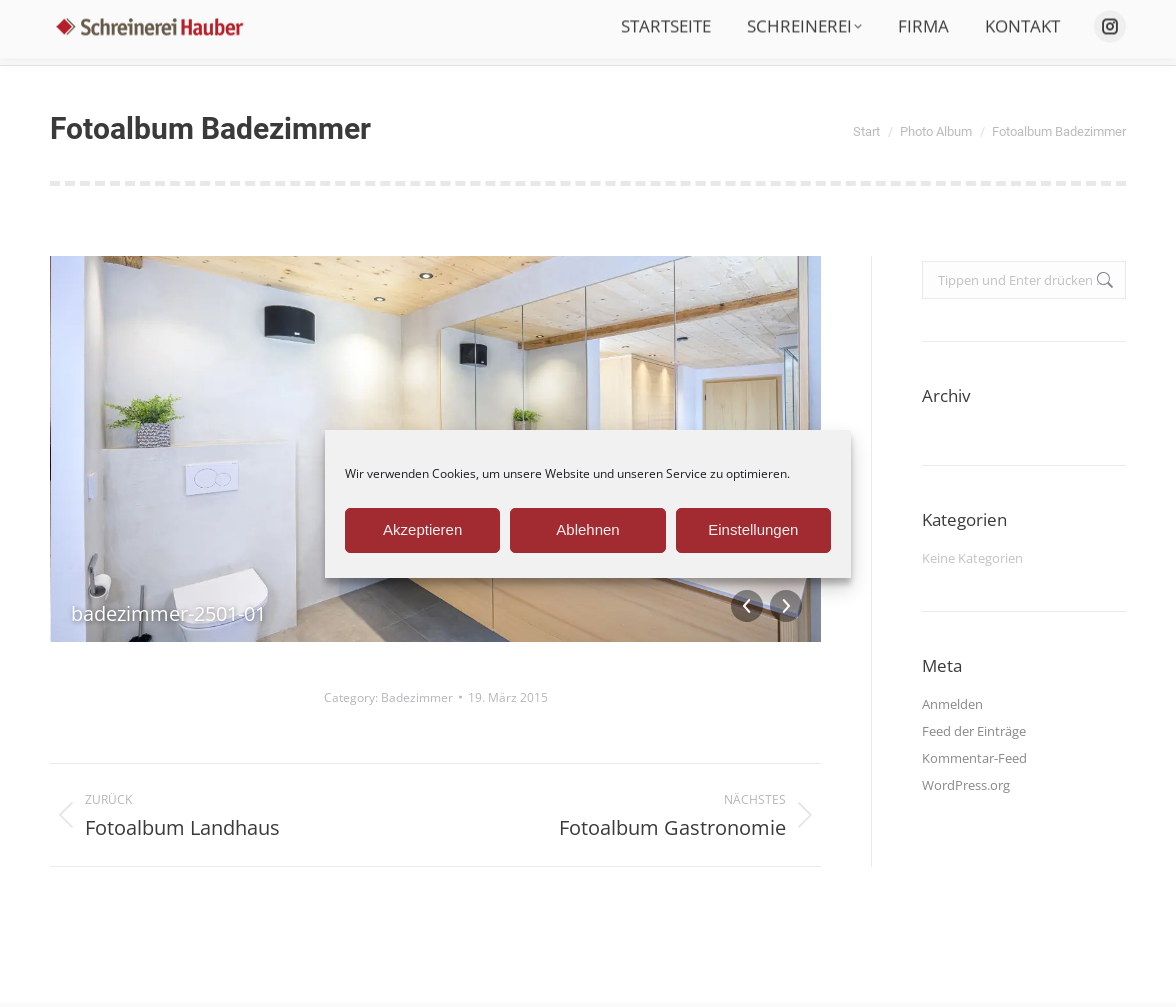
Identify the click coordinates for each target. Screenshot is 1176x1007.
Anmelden (952, 704)
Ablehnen (587, 529)
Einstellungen (753, 529)
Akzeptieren (422, 529)
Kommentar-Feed (974, 758)
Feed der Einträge (974, 731)
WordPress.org (966, 785)
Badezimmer (417, 697)
